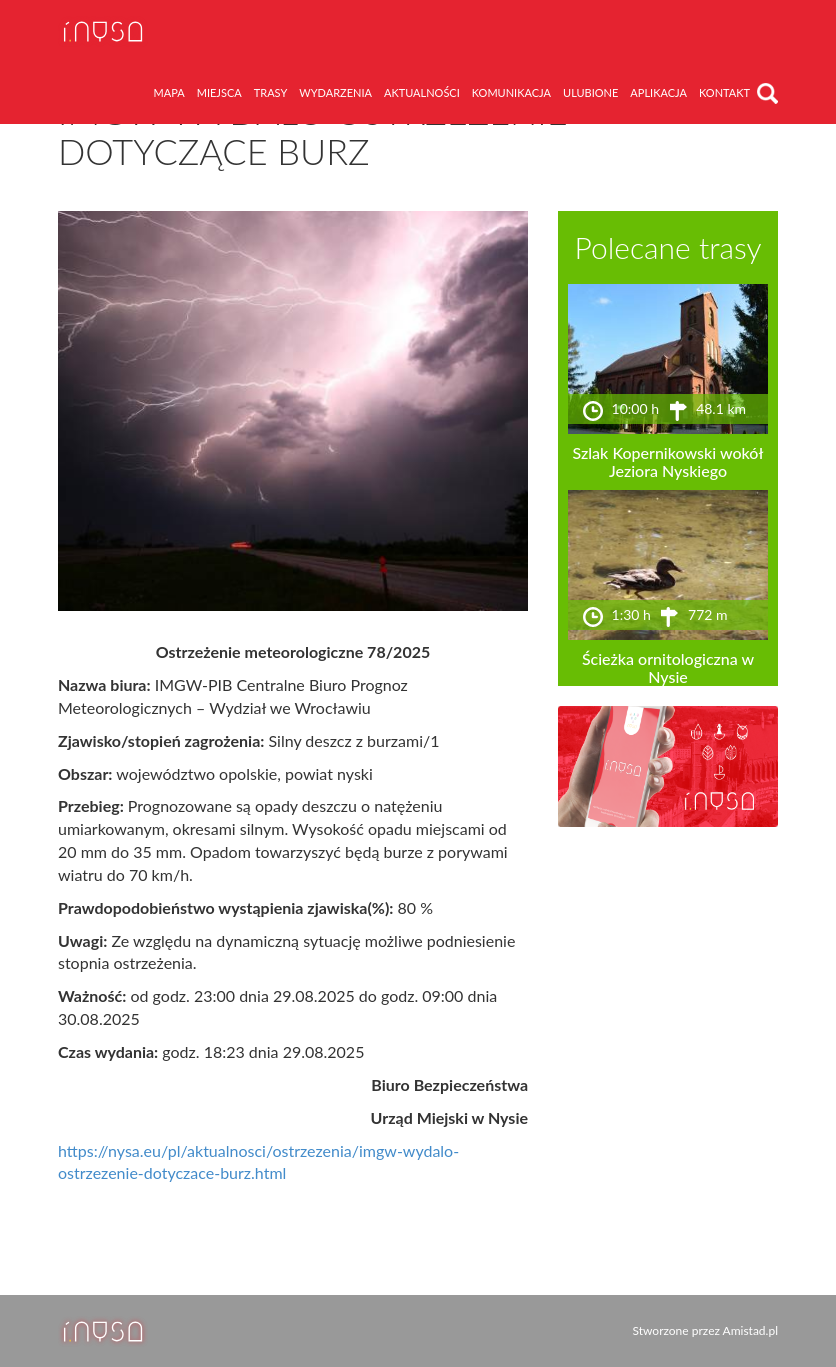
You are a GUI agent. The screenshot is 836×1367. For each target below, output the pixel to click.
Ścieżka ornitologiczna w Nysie (668, 667)
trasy (271, 92)
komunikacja (511, 92)
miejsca (219, 92)
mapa (169, 92)
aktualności (422, 92)
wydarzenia (335, 92)
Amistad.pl (750, 1330)
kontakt (724, 92)
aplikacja (658, 92)
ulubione (590, 92)
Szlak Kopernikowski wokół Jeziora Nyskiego (668, 461)
